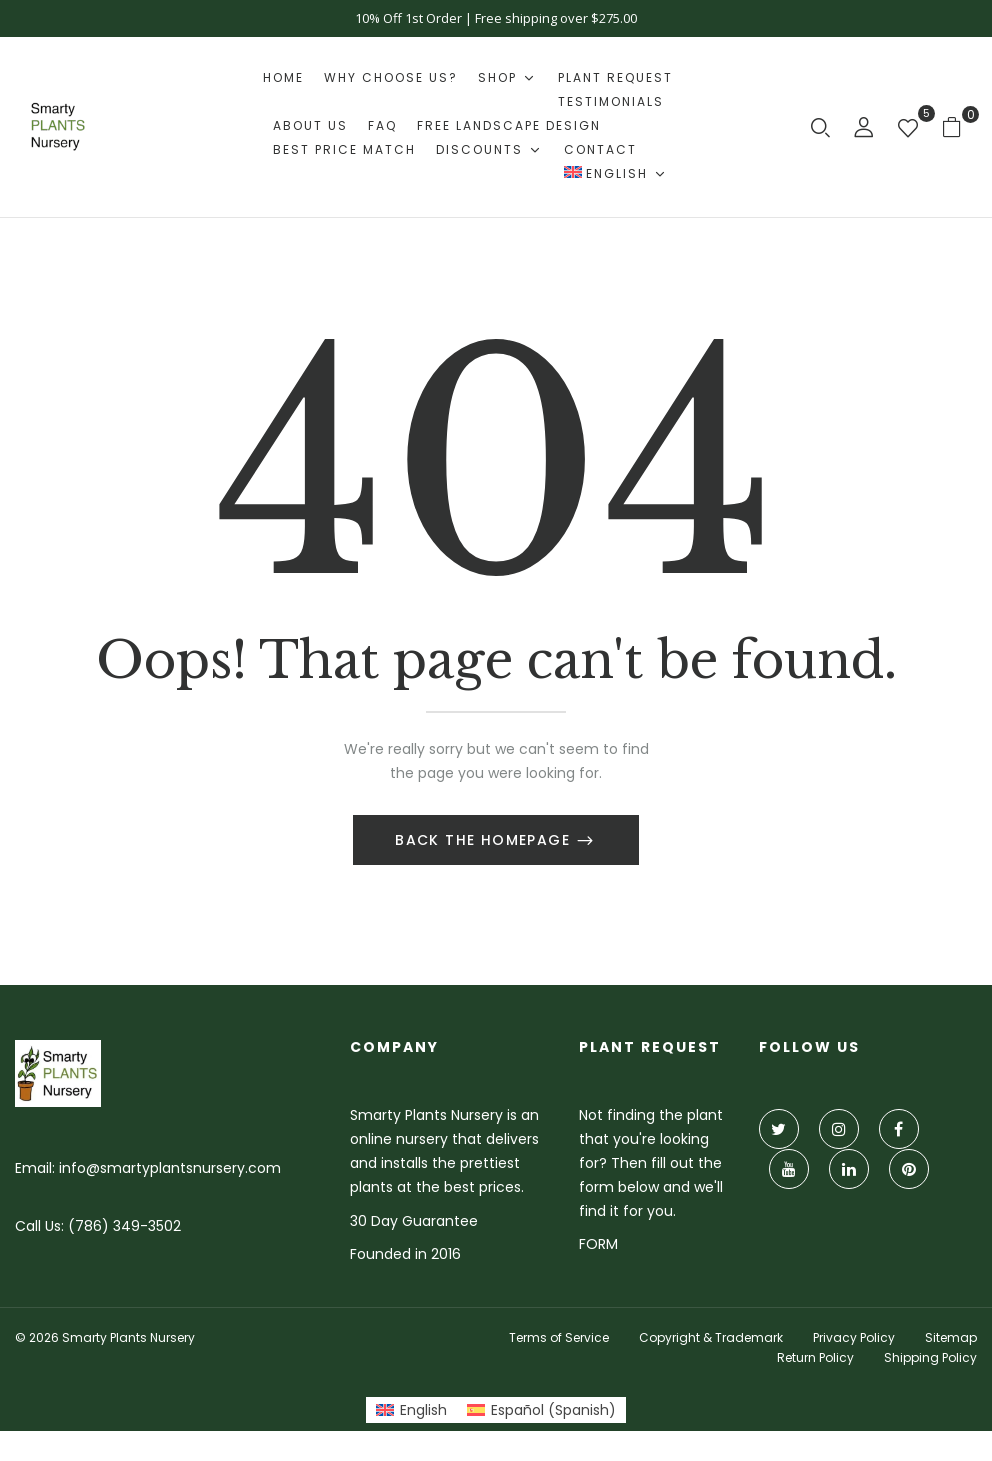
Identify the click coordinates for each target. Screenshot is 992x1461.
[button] (959, 126)
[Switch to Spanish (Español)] (541, 1410)
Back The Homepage (485, 840)
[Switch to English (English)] (411, 1410)
